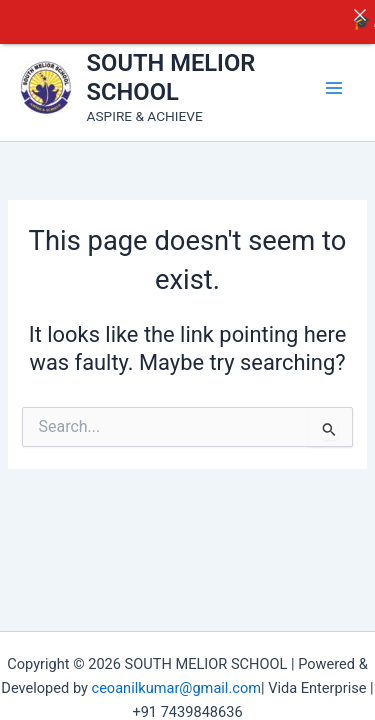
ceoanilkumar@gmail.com (176, 681)
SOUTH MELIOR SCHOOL (171, 70)
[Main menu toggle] (334, 80)
